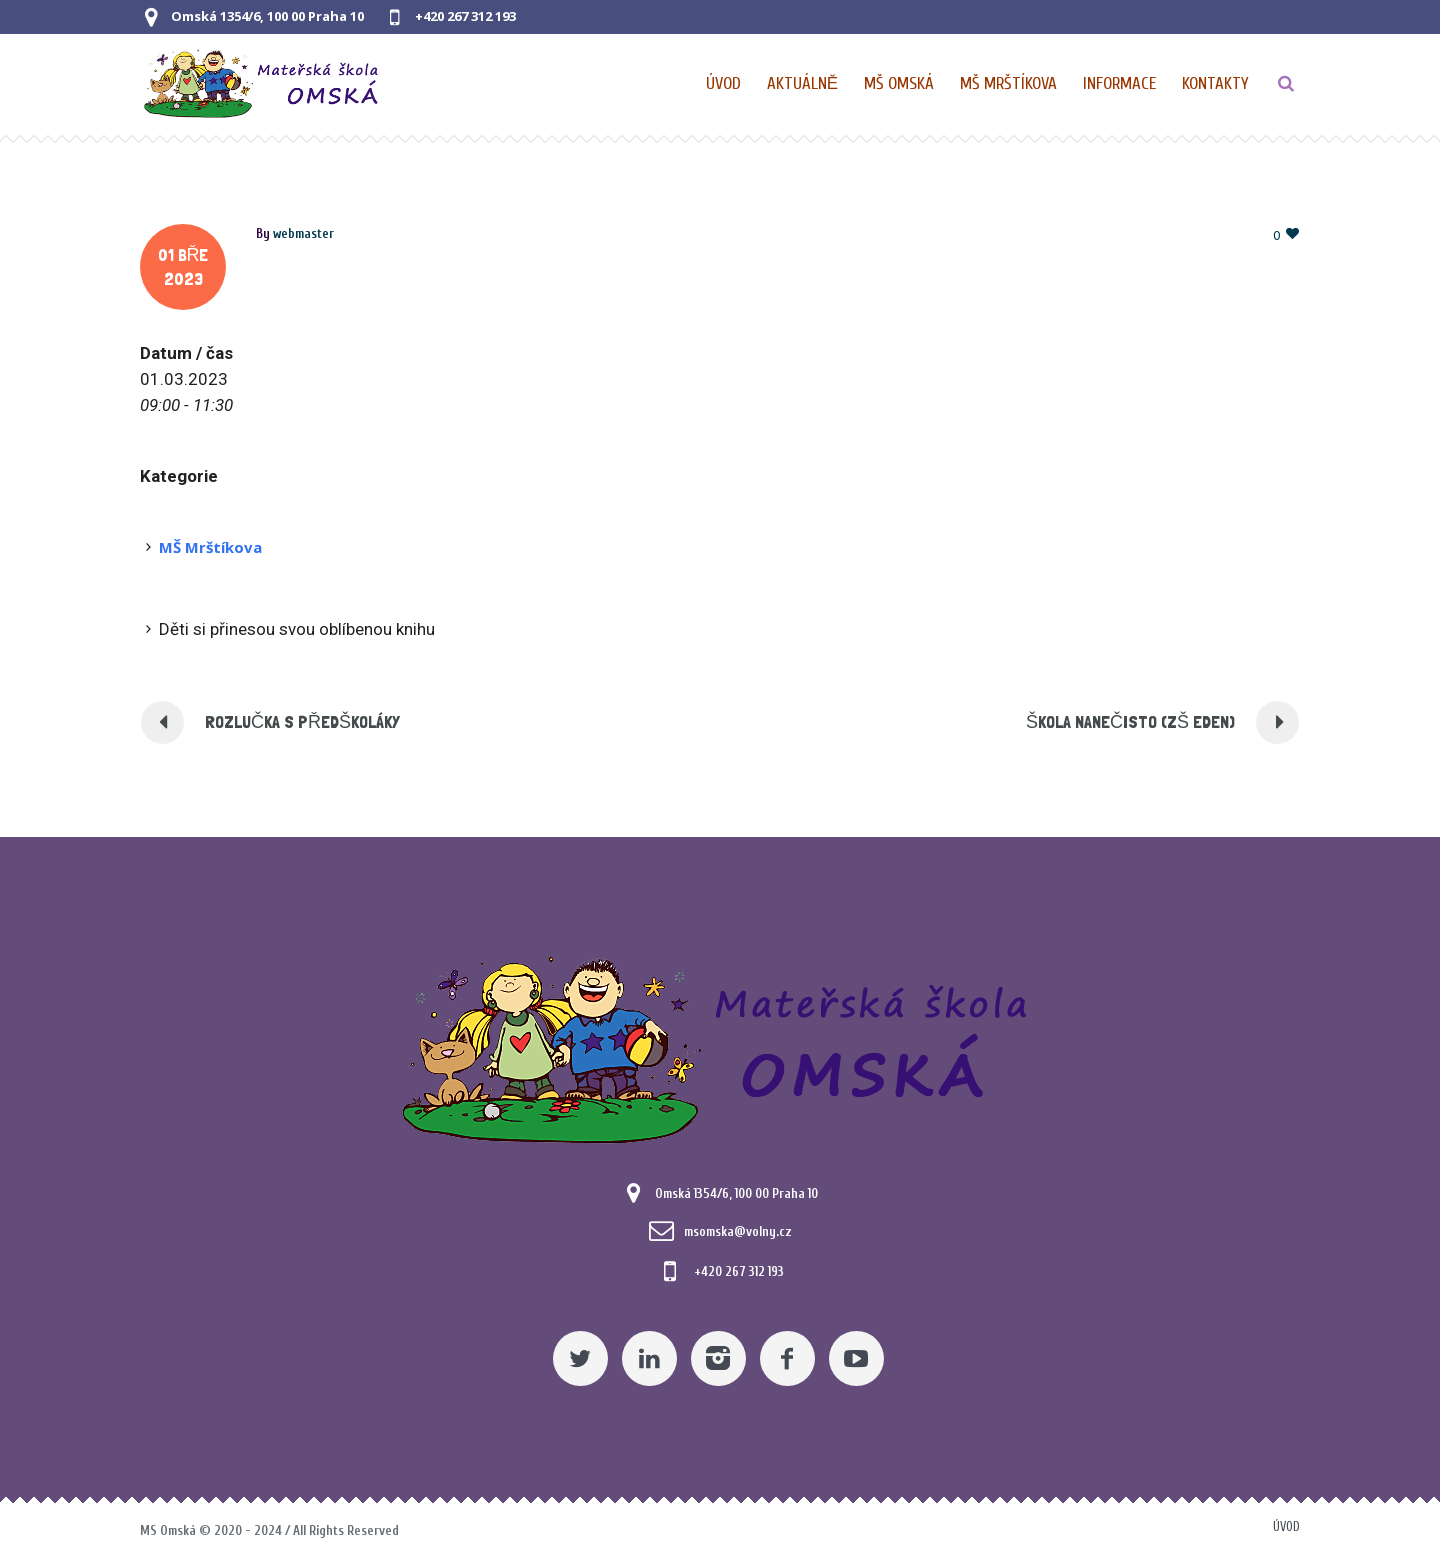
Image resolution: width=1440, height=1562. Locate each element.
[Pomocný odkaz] (803, 84)
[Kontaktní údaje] (1215, 84)
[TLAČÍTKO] (1286, 84)
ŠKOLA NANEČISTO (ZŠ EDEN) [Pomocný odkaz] (1130, 721)
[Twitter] (580, 1358)
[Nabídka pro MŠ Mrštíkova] (1009, 84)
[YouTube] (856, 1358)
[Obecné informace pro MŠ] (1120, 84)
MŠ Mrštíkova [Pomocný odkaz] (210, 547)
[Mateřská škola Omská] (720, 1046)
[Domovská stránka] (724, 84)
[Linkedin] (649, 1358)
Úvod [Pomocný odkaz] (1286, 1526)
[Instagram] (718, 1358)
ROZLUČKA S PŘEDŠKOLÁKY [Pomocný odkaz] (302, 721)
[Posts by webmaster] (303, 233)
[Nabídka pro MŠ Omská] (900, 84)
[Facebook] (787, 1358)
